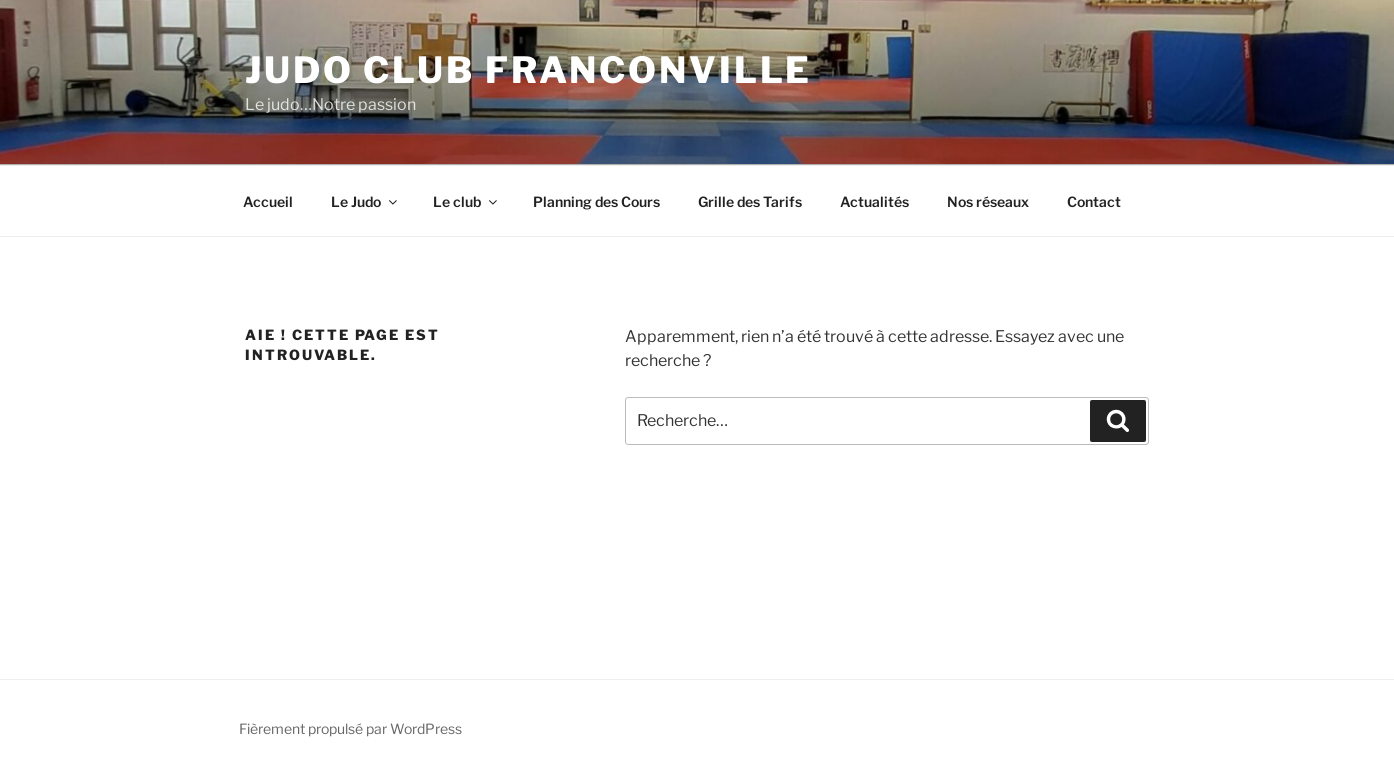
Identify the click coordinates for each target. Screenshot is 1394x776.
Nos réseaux (988, 201)
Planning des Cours (596, 201)
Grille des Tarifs (750, 201)
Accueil (268, 201)
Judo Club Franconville (528, 70)
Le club (466, 201)
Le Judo (365, 201)
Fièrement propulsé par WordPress (350, 728)
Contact (1094, 201)
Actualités (874, 201)
